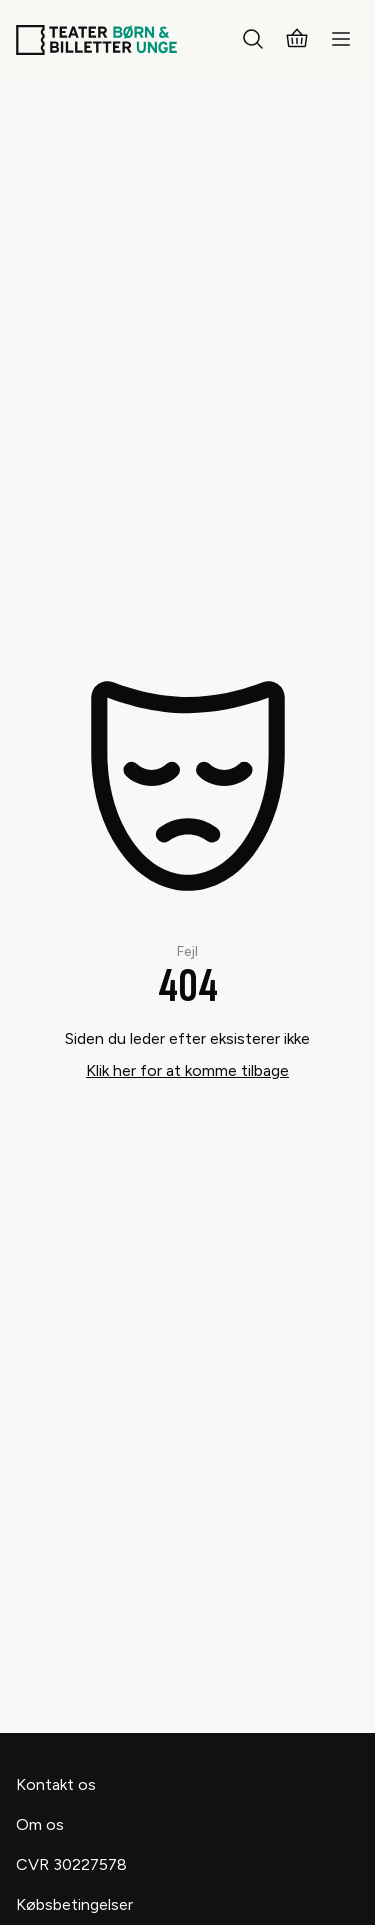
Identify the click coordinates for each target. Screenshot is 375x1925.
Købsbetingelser (74, 1904)
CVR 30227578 (71, 1864)
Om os (40, 1824)
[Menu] (341, 40)
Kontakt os (56, 1784)
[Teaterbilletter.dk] (96, 40)
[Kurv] (297, 40)
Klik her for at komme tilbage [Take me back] (187, 1070)
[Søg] (253, 40)
